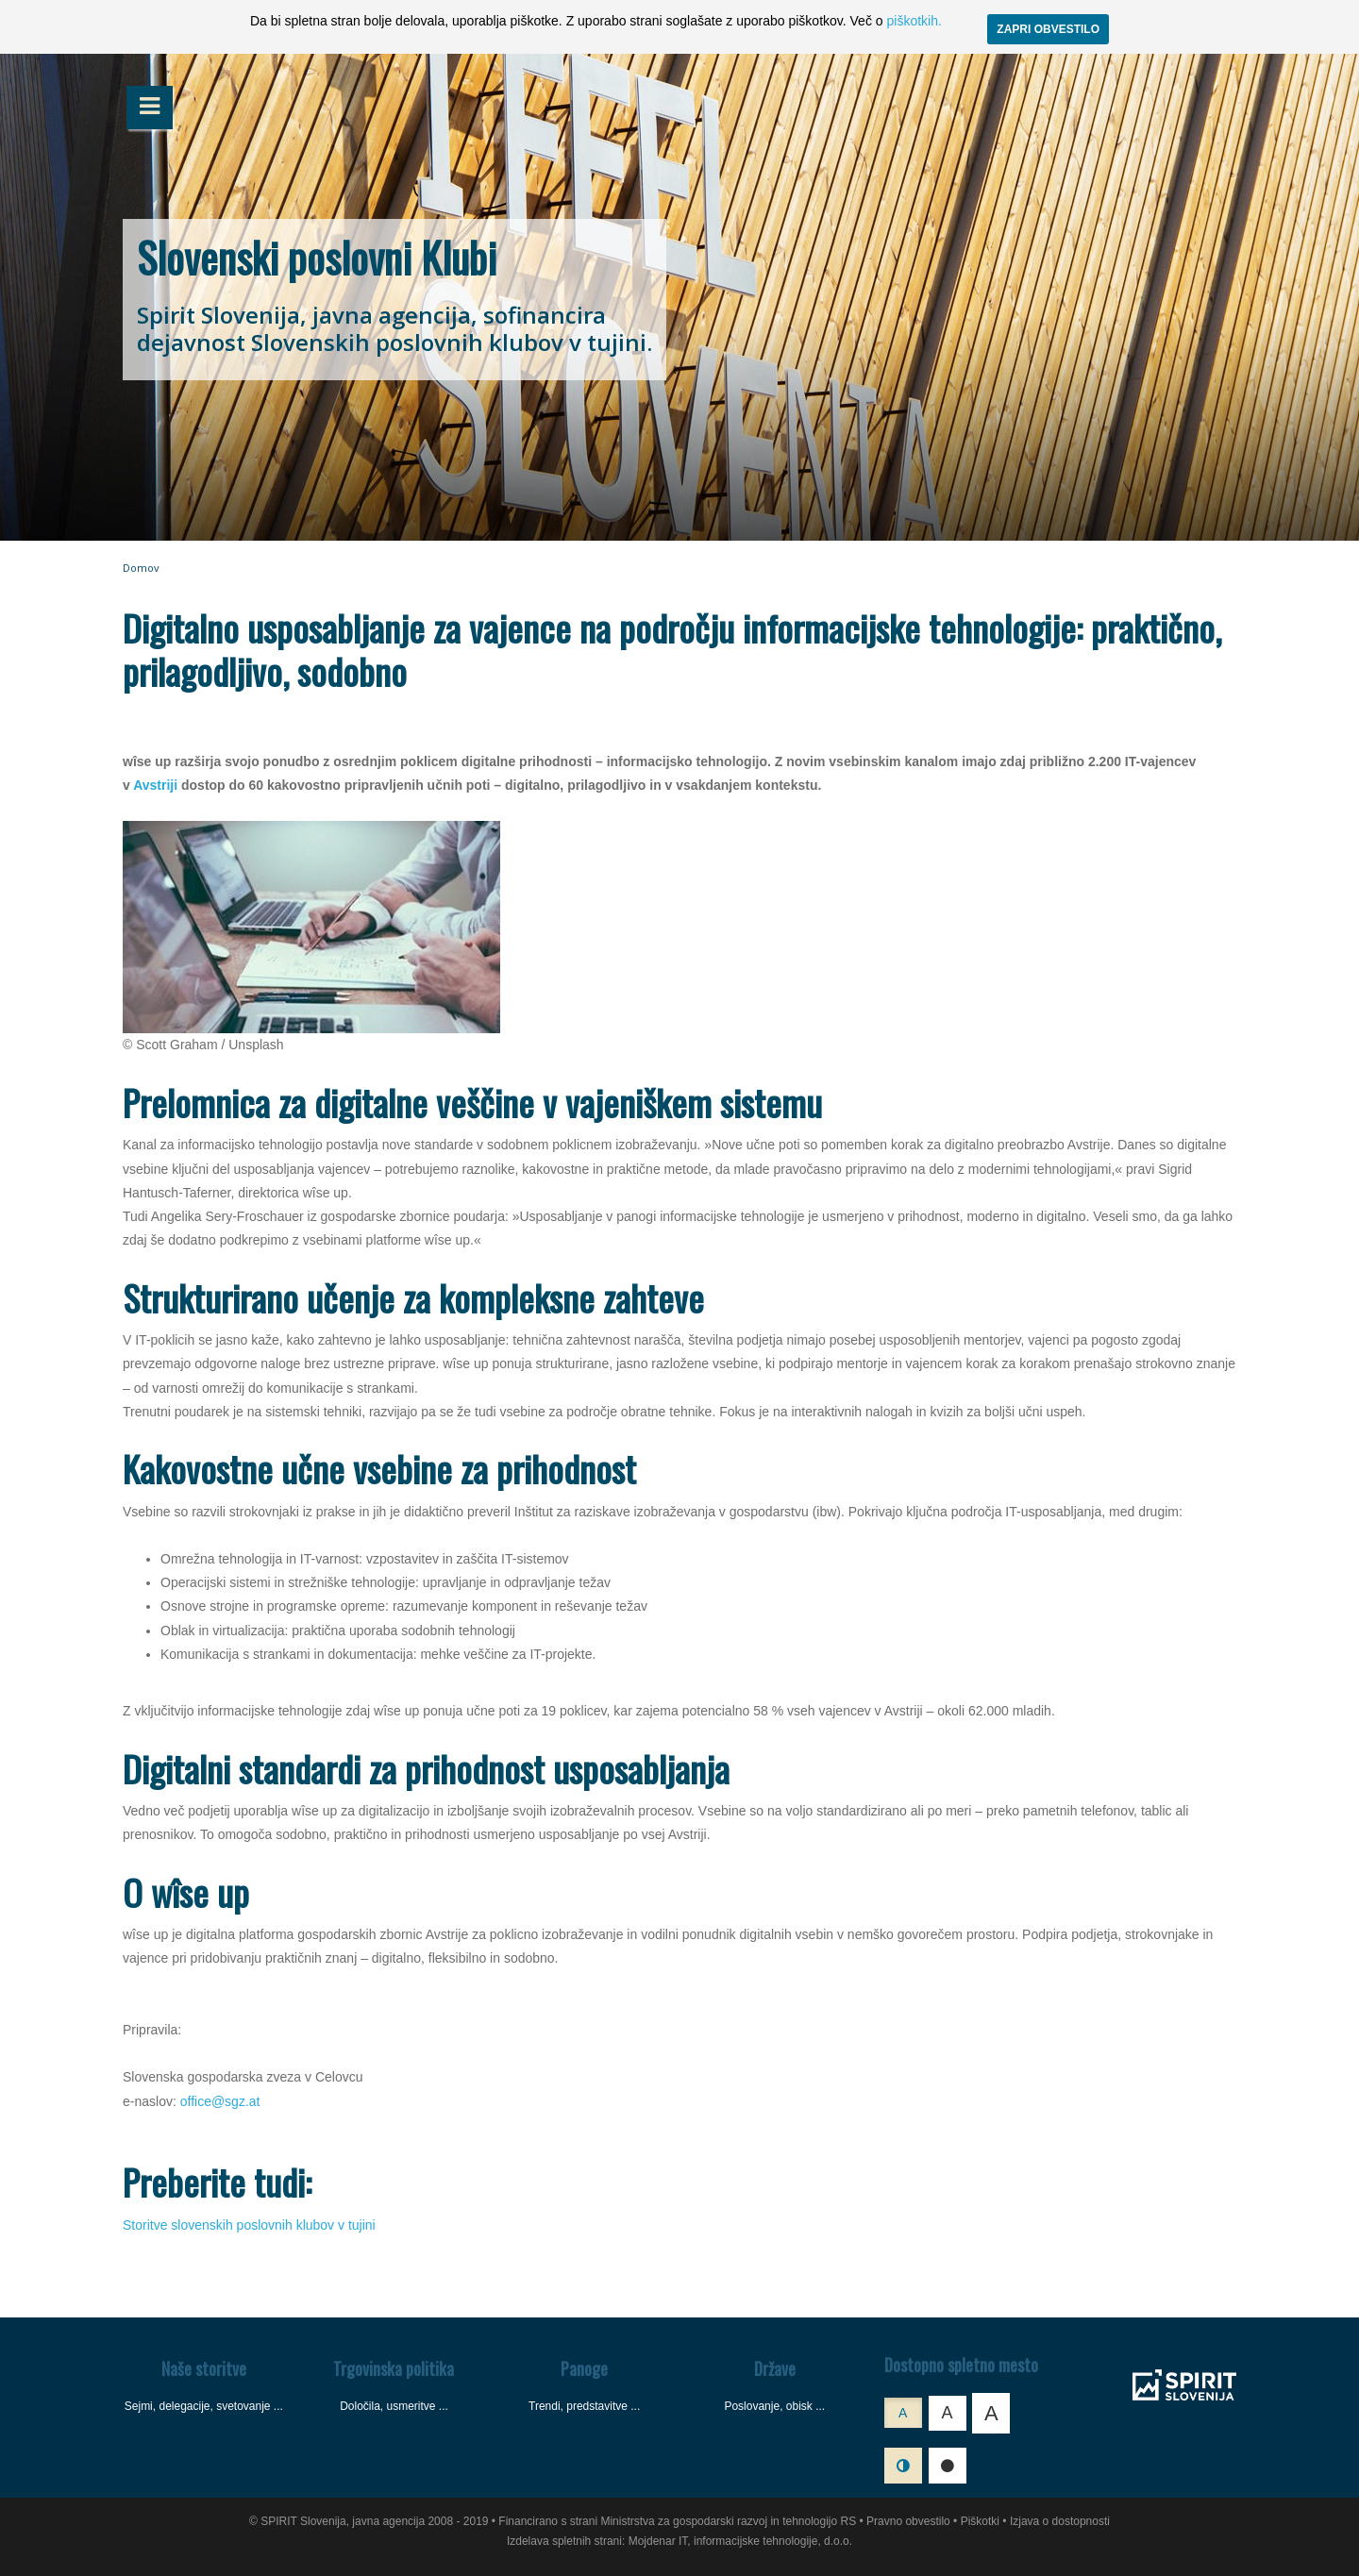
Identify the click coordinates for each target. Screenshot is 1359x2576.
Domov (141, 567)
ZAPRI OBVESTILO (1048, 29)
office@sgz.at (220, 2101)
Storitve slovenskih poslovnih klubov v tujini (249, 2225)
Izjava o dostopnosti (1060, 2521)
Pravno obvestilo (908, 2521)
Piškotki (980, 2521)
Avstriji (155, 785)
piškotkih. (913, 20)
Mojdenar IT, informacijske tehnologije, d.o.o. (740, 2541)
